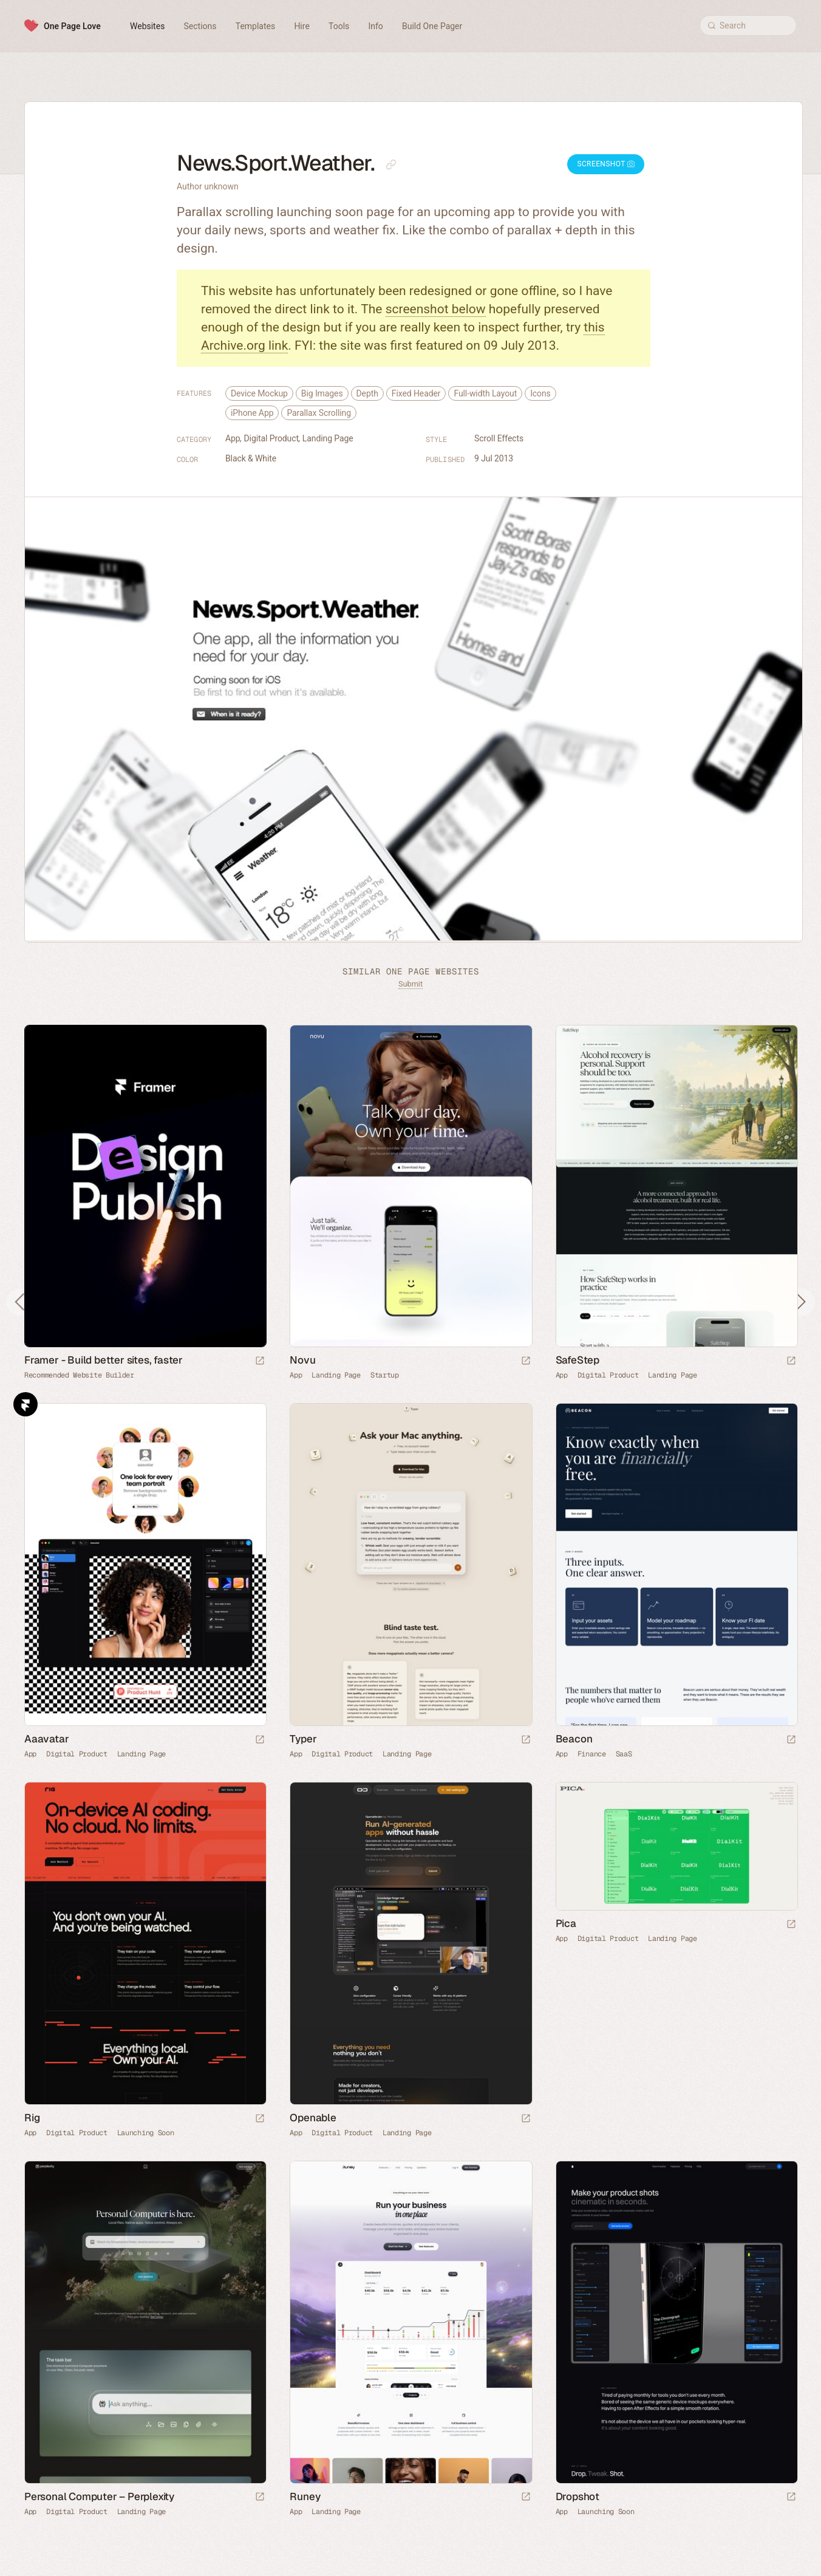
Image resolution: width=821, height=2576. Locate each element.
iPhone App (252, 413)
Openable (313, 2117)
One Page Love (72, 26)
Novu (302, 1360)
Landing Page (327, 438)
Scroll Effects (498, 438)
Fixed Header (416, 393)
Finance (591, 1754)
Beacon (574, 1738)
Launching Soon (145, 2132)
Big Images (322, 393)
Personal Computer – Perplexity (99, 2496)
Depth (367, 393)
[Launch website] (525, 1361)
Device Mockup (259, 393)
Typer (303, 1738)
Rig (31, 2117)
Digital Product (271, 438)
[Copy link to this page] (391, 164)
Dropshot (577, 2496)
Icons (540, 393)
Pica (566, 1923)
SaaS (624, 1754)
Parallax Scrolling (319, 413)
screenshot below (436, 309)
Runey (305, 2496)
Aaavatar (46, 1738)
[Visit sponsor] (259, 1361)
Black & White (250, 458)
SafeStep (577, 1360)
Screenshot (606, 164)
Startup (384, 1375)
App (232, 438)
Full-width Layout (485, 393)
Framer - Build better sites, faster (103, 1360)
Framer (25, 1404)
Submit (410, 983)
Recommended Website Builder (79, 1375)
